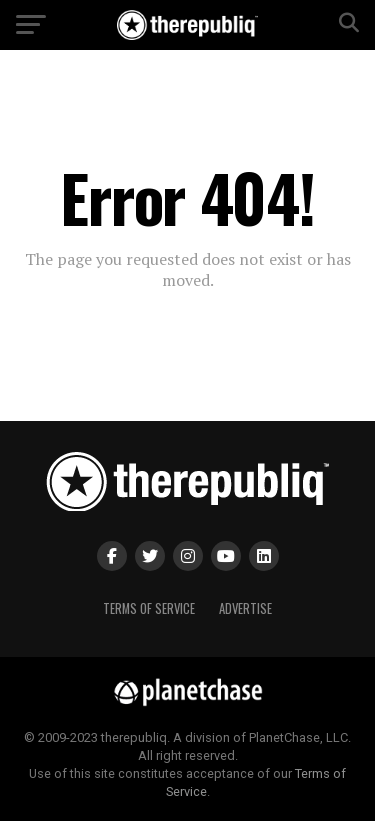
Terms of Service (149, 608)
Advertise (245, 608)
